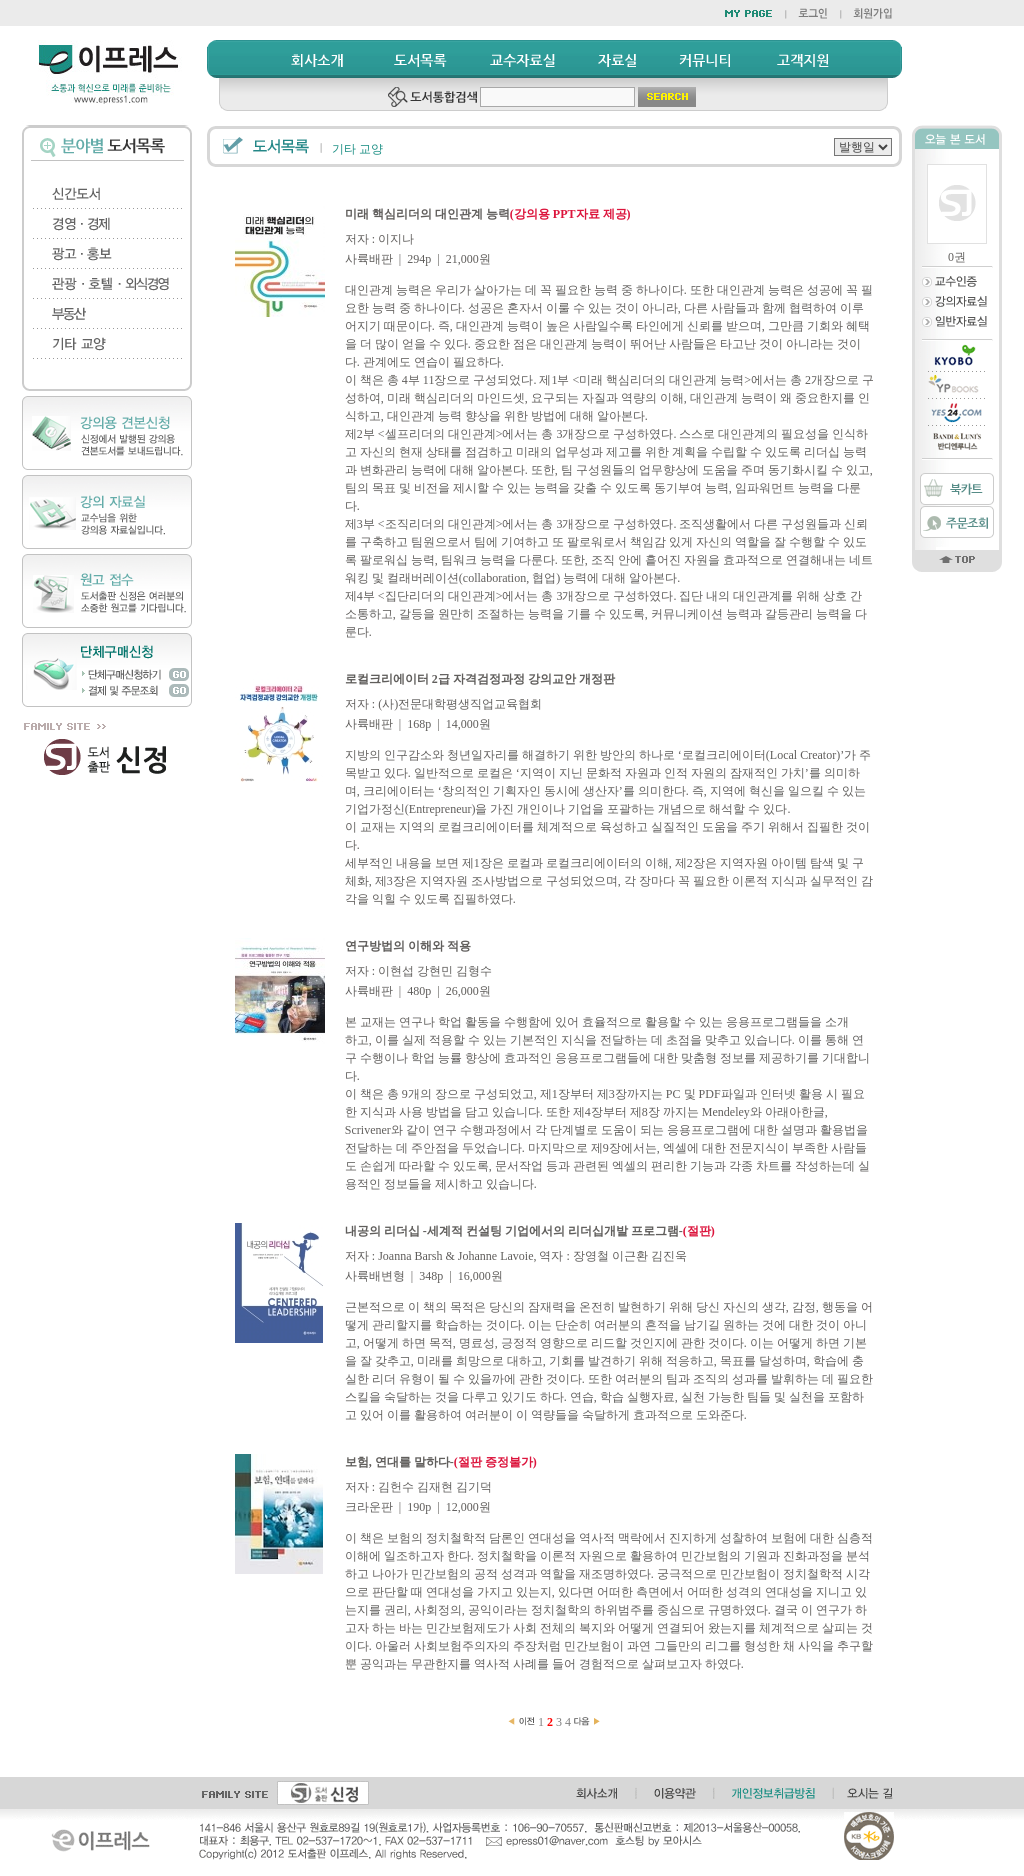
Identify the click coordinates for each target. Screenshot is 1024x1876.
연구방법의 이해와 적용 (408, 946)
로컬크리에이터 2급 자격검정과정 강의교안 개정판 (480, 679)
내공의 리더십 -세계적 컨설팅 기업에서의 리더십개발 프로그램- (530, 1231)
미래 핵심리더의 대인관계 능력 (488, 214)
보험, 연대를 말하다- (441, 1462)
